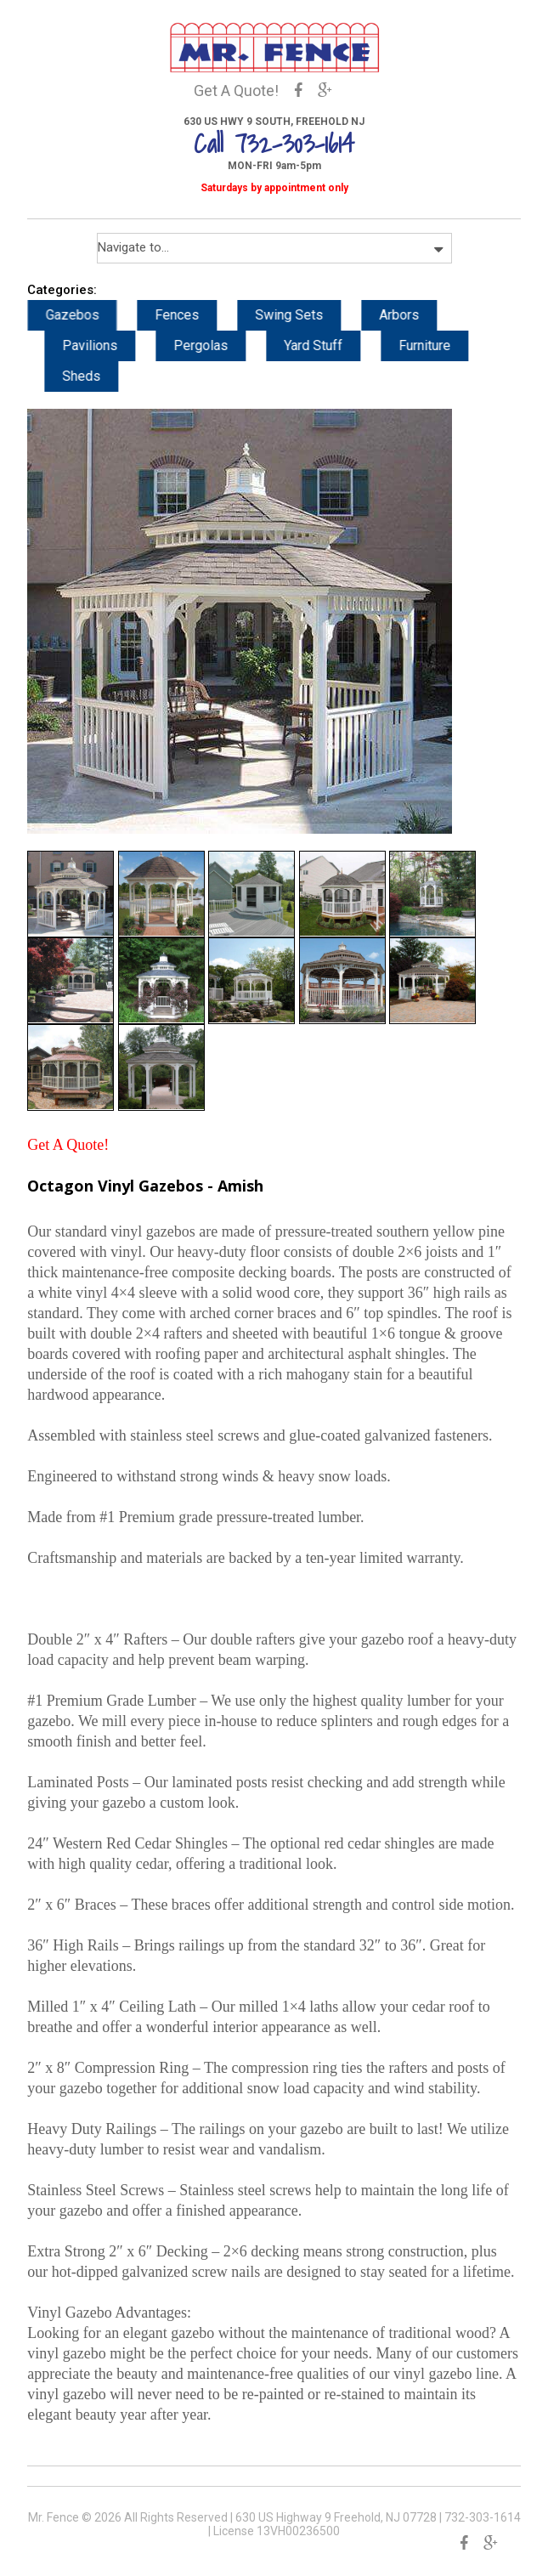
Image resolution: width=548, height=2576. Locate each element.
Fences (194, 315)
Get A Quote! (236, 90)
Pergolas (217, 345)
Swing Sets (306, 315)
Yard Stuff (330, 345)
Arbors (416, 315)
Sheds (98, 376)
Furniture (441, 345)
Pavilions (106, 345)
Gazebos (89, 315)
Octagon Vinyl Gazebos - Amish (145, 1185)
